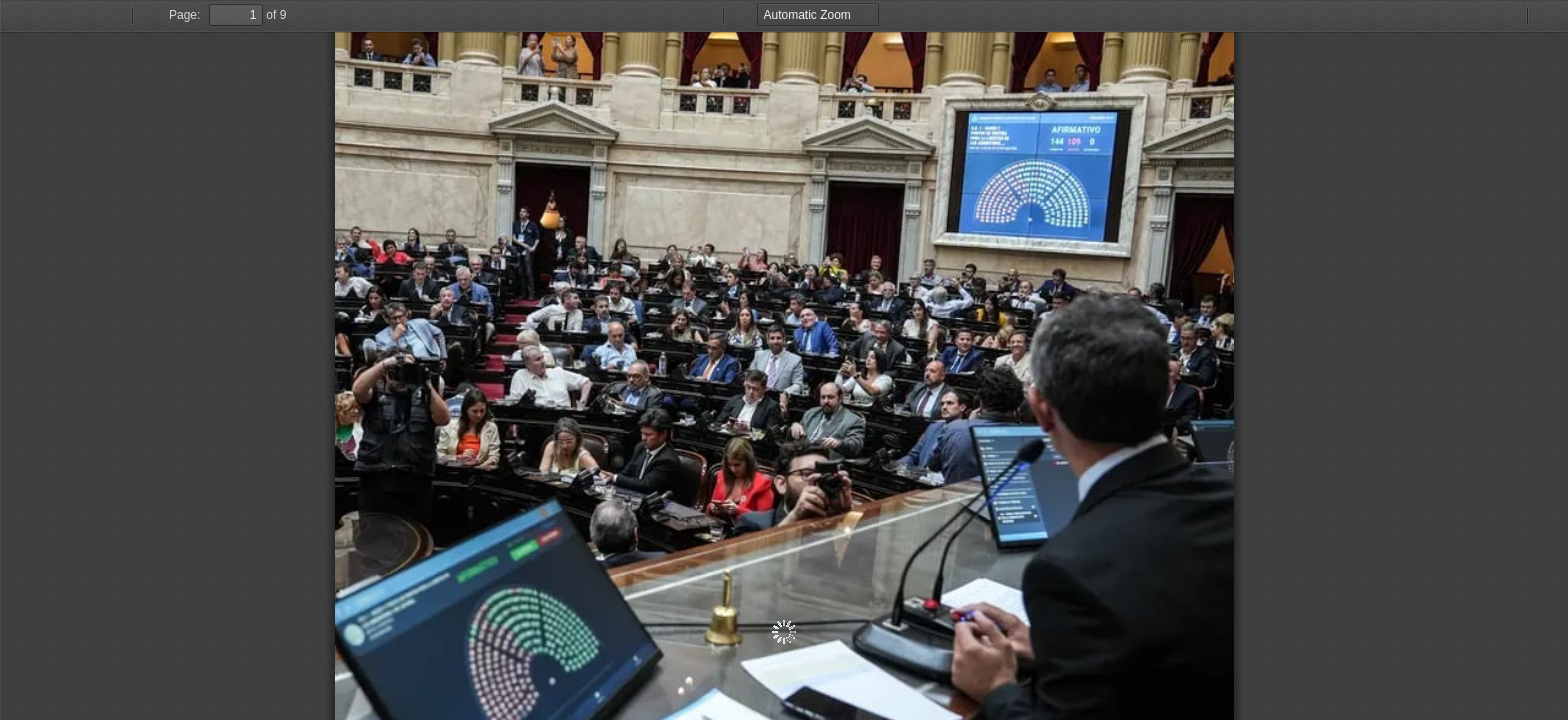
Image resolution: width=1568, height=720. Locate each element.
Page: (184, 15)
